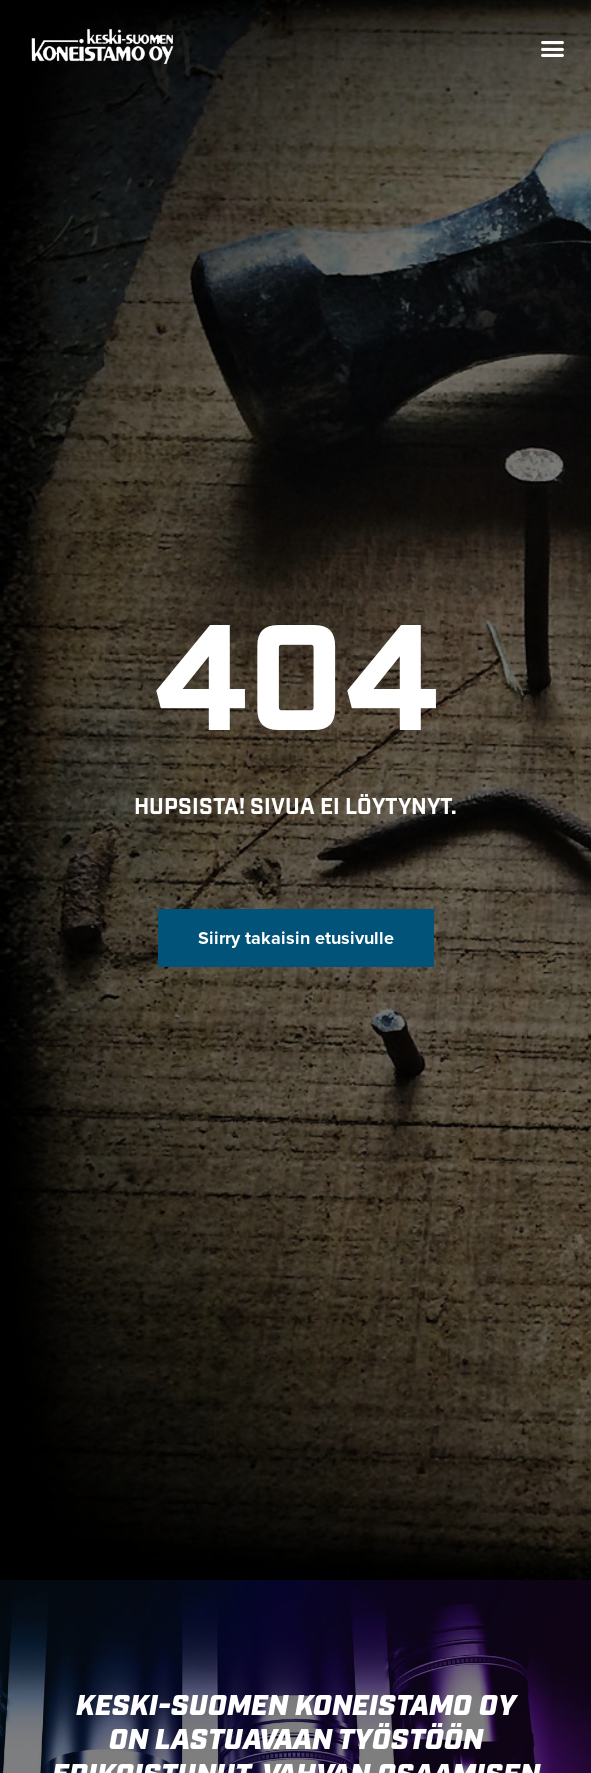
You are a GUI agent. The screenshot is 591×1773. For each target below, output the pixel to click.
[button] (552, 49)
